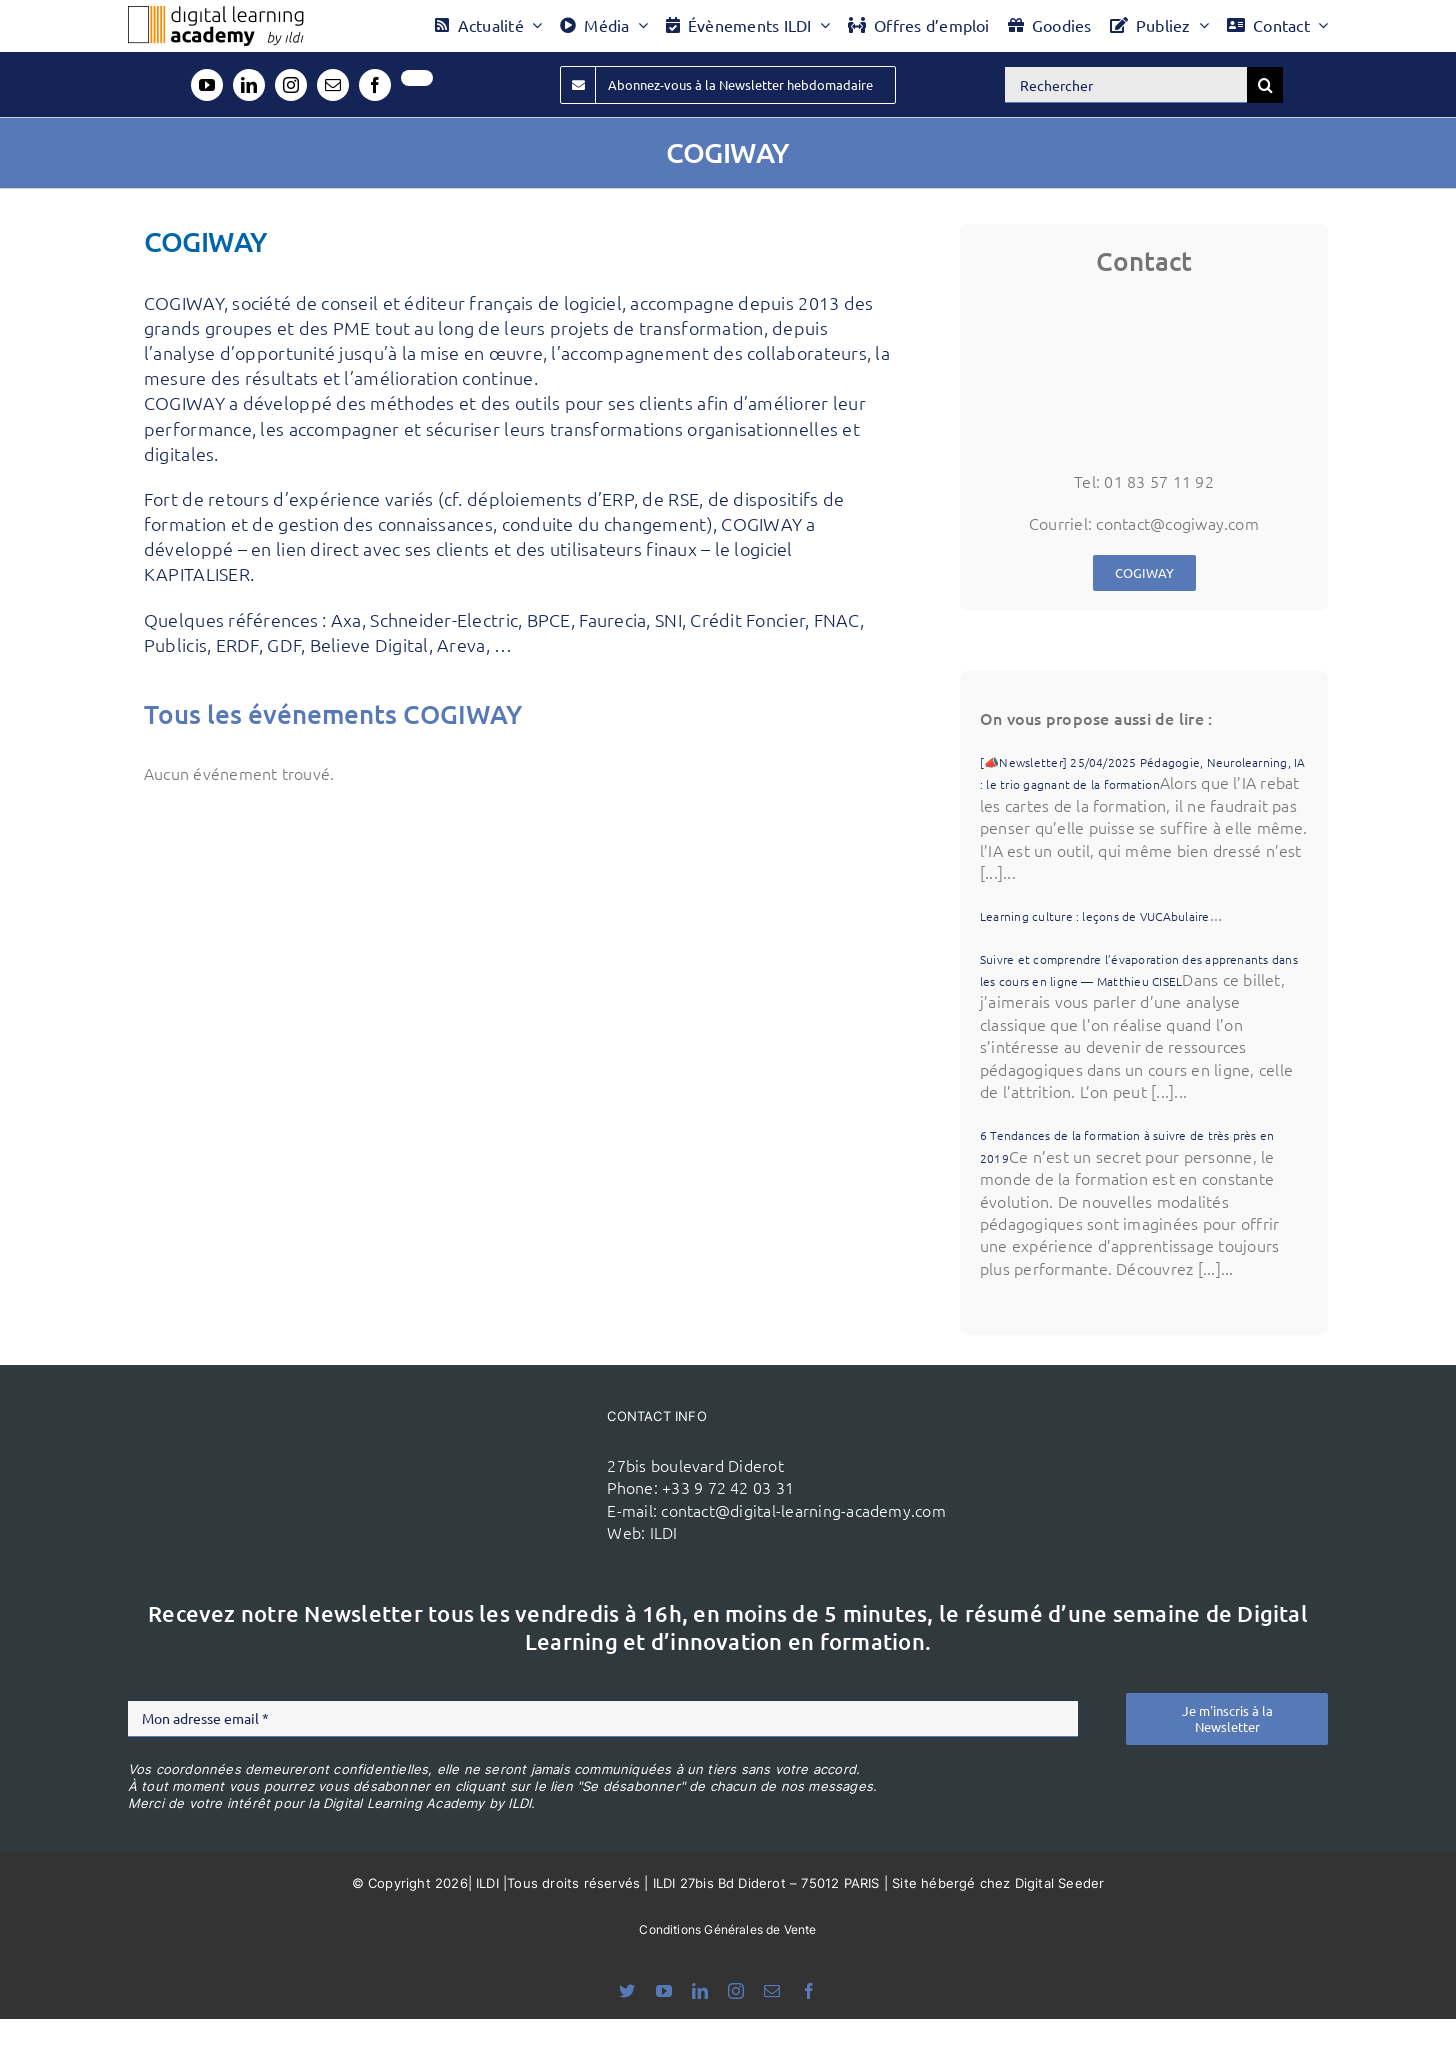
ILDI (664, 1532)
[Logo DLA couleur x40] (216, 14)
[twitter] (417, 78)
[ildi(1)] (485, 1441)
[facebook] (375, 85)
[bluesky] (627, 1991)
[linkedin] (249, 85)
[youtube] (207, 85)
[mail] (333, 85)
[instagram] (291, 85)
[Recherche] (1265, 85)
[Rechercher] (1126, 85)
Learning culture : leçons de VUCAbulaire (1095, 916)
